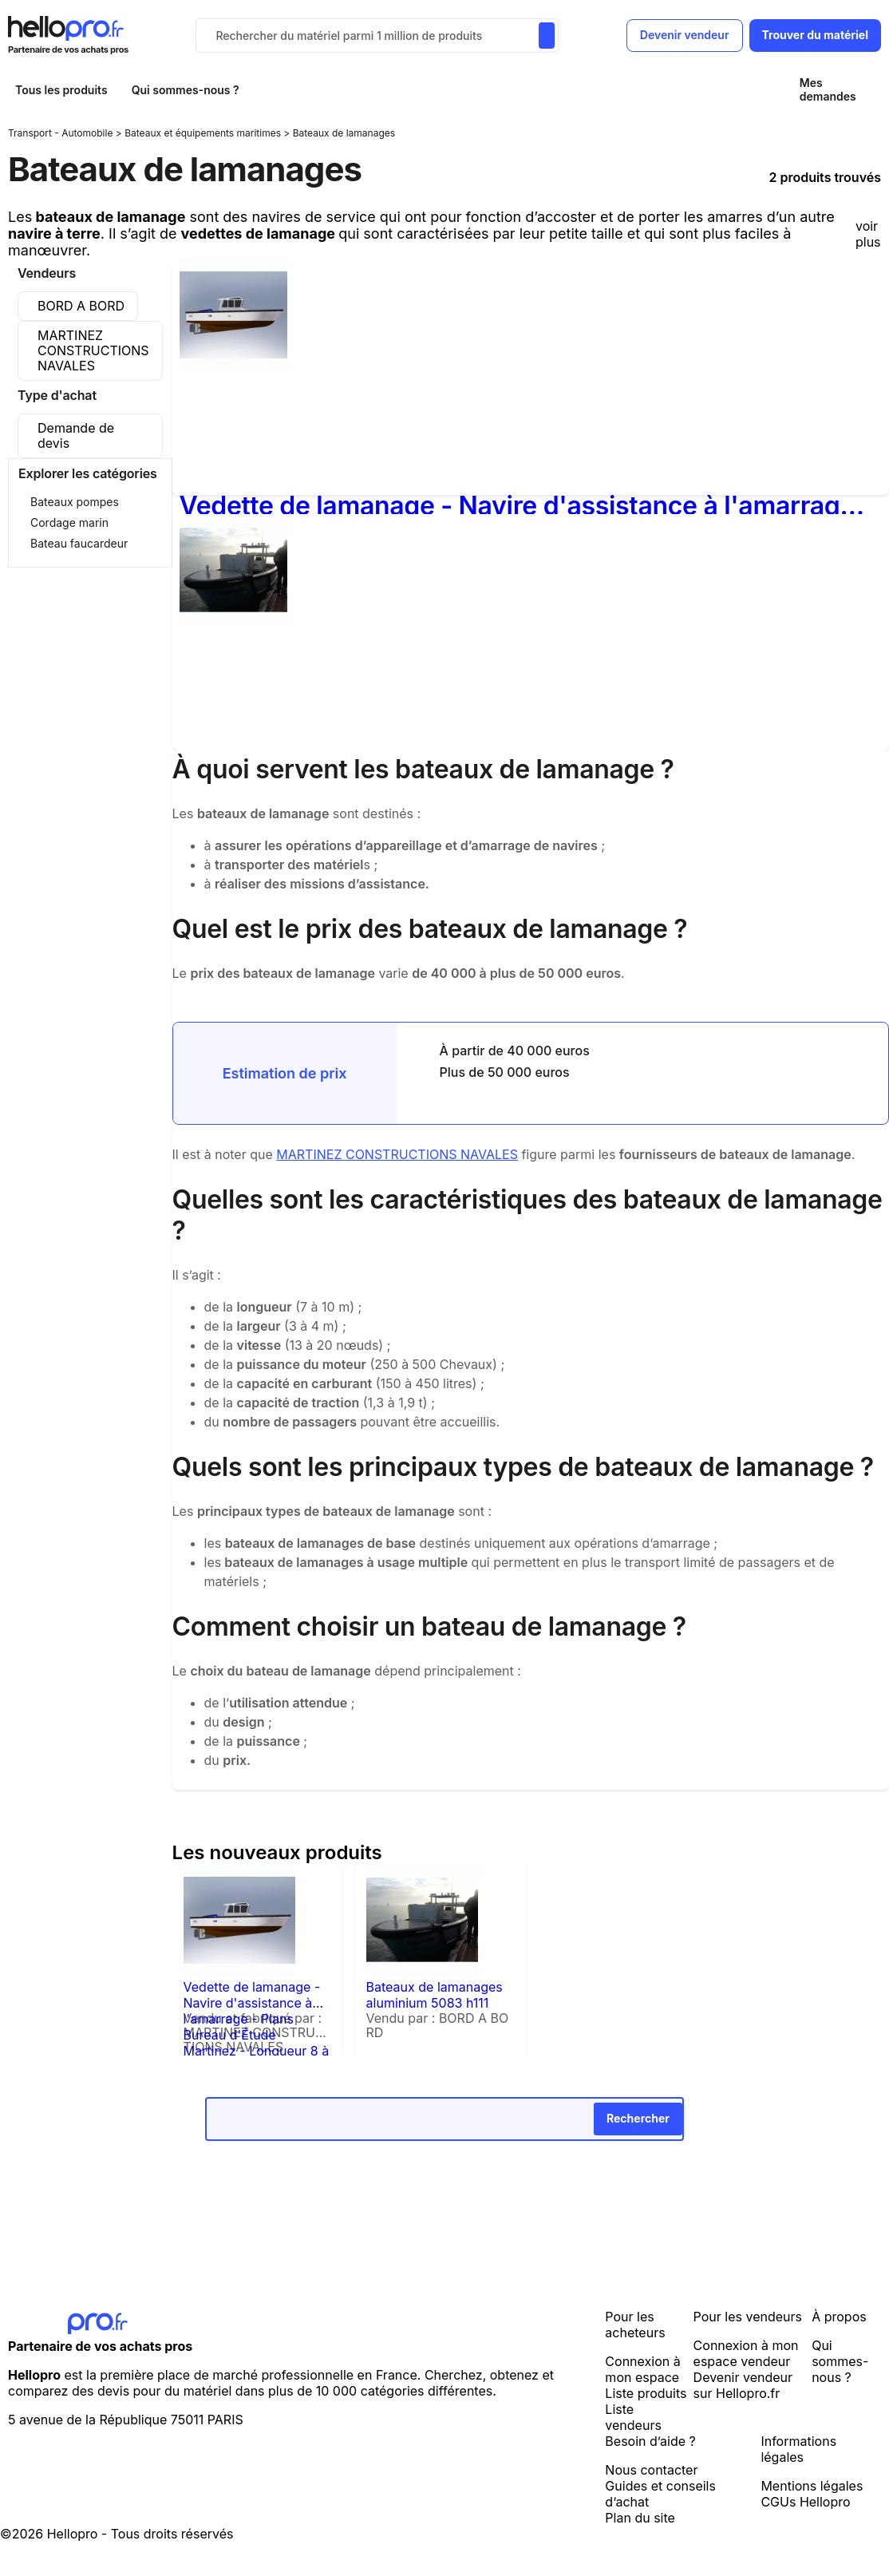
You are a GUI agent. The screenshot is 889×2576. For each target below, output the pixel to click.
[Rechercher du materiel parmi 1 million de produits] (547, 35)
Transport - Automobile (62, 133)
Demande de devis (76, 435)
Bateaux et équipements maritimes (203, 133)
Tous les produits (61, 90)
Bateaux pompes (74, 501)
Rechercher (638, 2118)
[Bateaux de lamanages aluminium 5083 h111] (233, 621)
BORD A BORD (81, 306)
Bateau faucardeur (79, 543)
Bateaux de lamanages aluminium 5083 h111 (434, 1995)
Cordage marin (69, 522)
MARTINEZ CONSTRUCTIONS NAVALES (93, 350)
